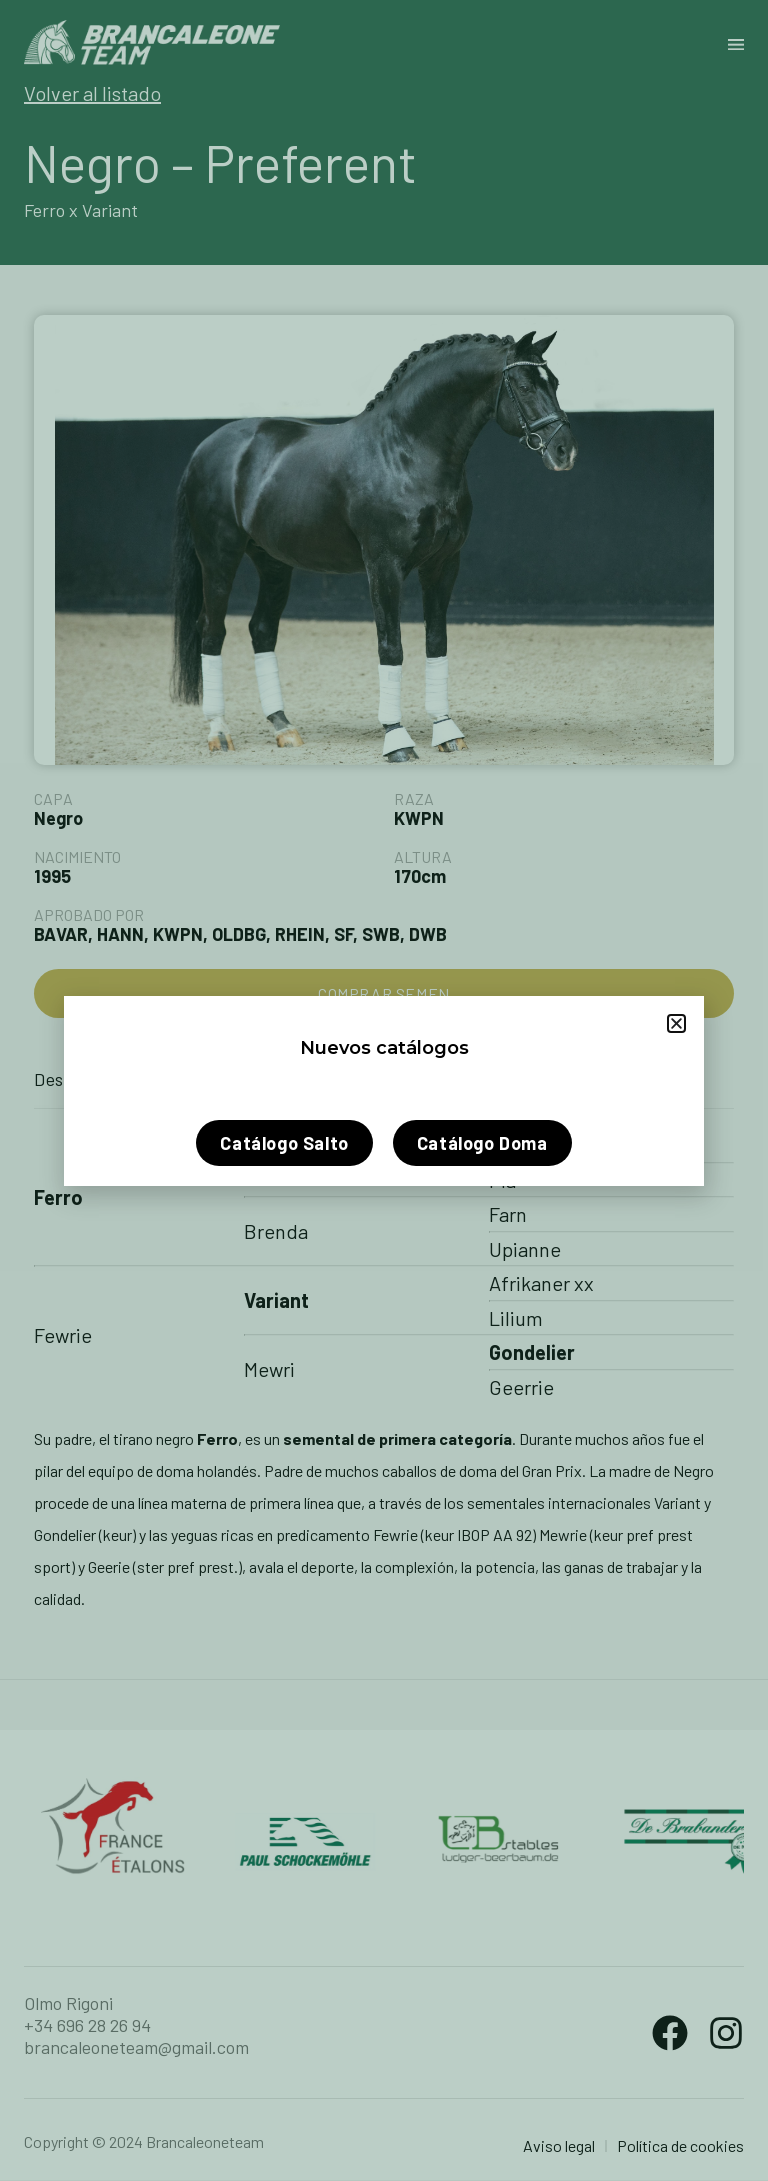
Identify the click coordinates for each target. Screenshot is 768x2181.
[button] (676, 1023)
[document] (384, 1090)
